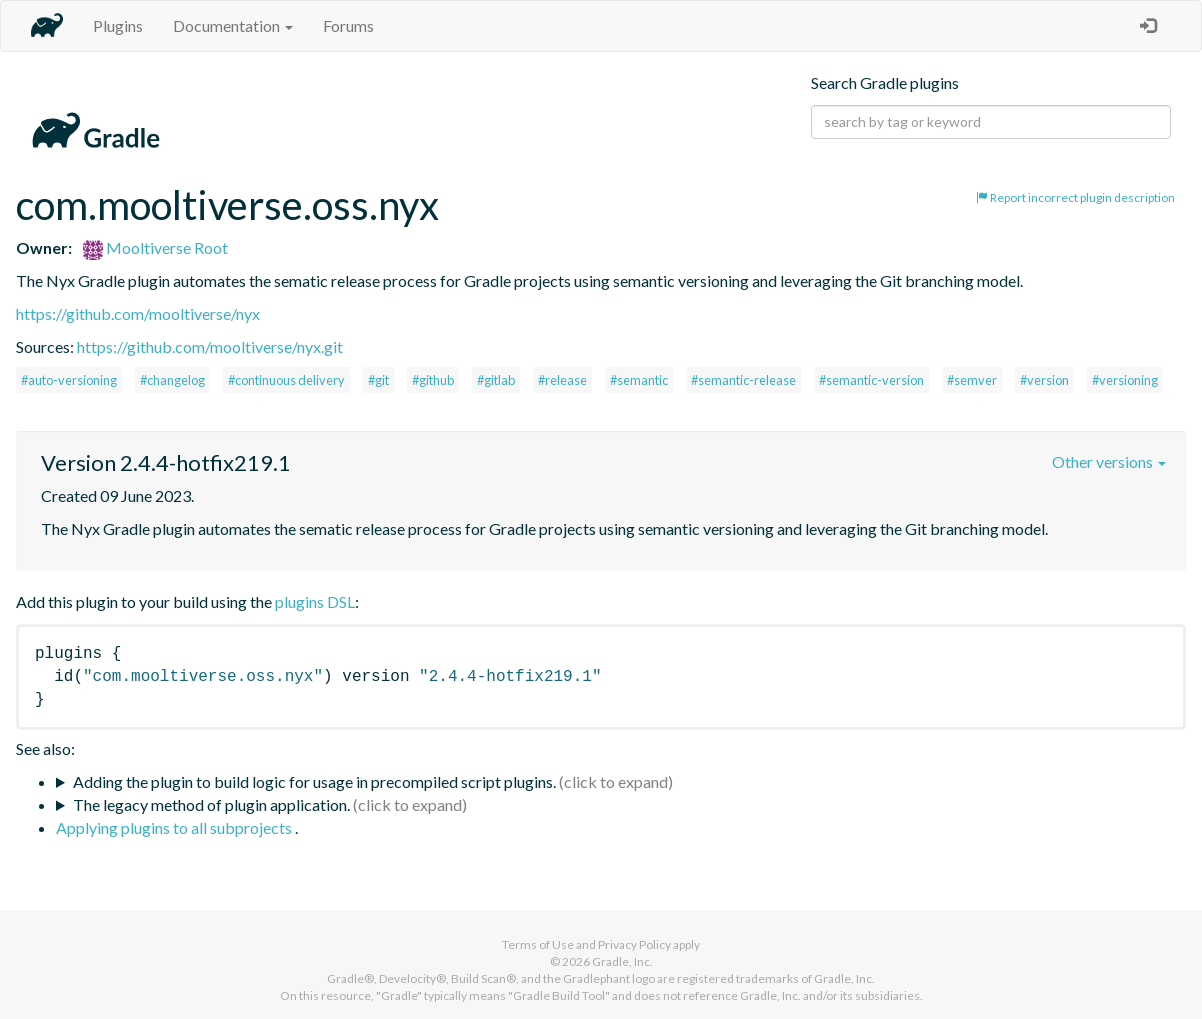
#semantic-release (743, 380)
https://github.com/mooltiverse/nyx (138, 313)
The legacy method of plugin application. (211, 804)
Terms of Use (538, 944)
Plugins (118, 25)
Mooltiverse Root (155, 247)
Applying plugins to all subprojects (175, 827)
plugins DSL (315, 601)
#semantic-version (871, 380)
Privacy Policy (634, 944)
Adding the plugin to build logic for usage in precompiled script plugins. (314, 781)
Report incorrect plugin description (1075, 197)
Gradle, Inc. (622, 961)
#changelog (172, 380)
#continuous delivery (286, 380)
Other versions (1109, 461)
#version (1044, 380)
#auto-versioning (69, 380)
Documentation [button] (233, 25)
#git (378, 380)
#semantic (639, 380)
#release (562, 380)
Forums (348, 25)
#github (433, 380)
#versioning (1125, 380)
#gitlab (496, 380)
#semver (972, 380)
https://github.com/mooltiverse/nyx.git (210, 346)
